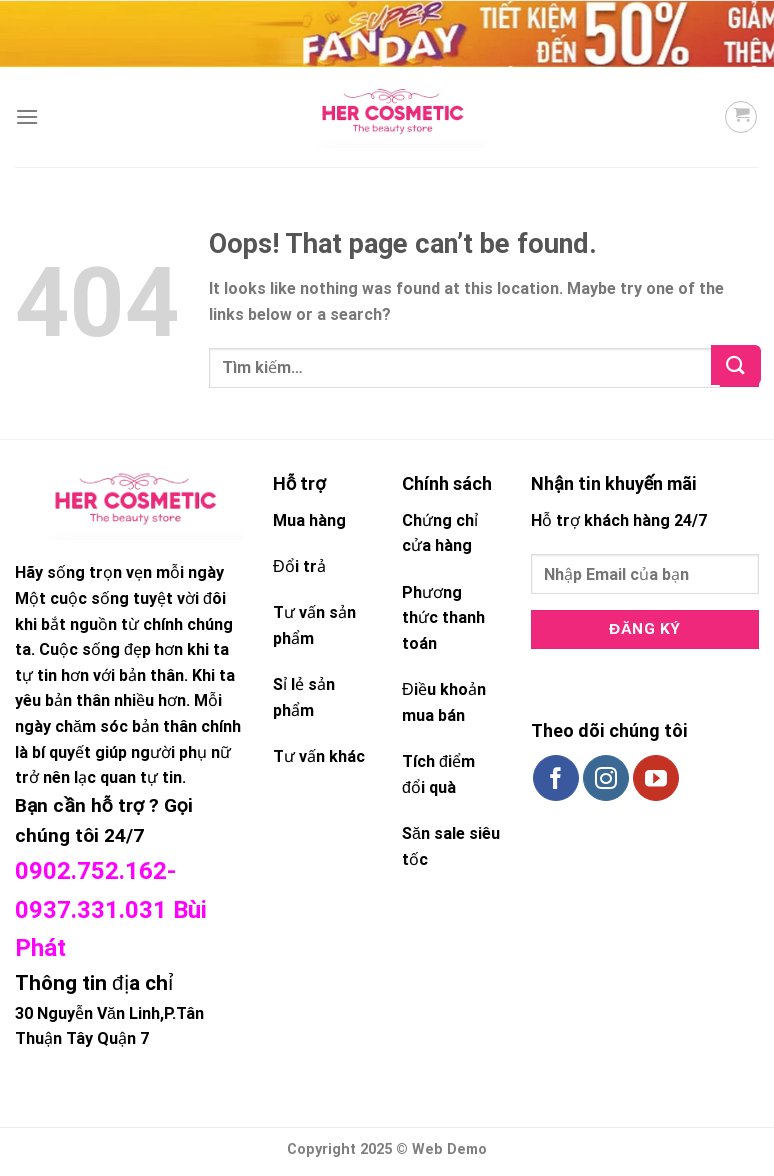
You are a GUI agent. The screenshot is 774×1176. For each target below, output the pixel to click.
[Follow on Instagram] (606, 778)
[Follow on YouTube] (656, 778)
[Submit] (739, 368)
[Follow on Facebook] (556, 778)
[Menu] (27, 116)
